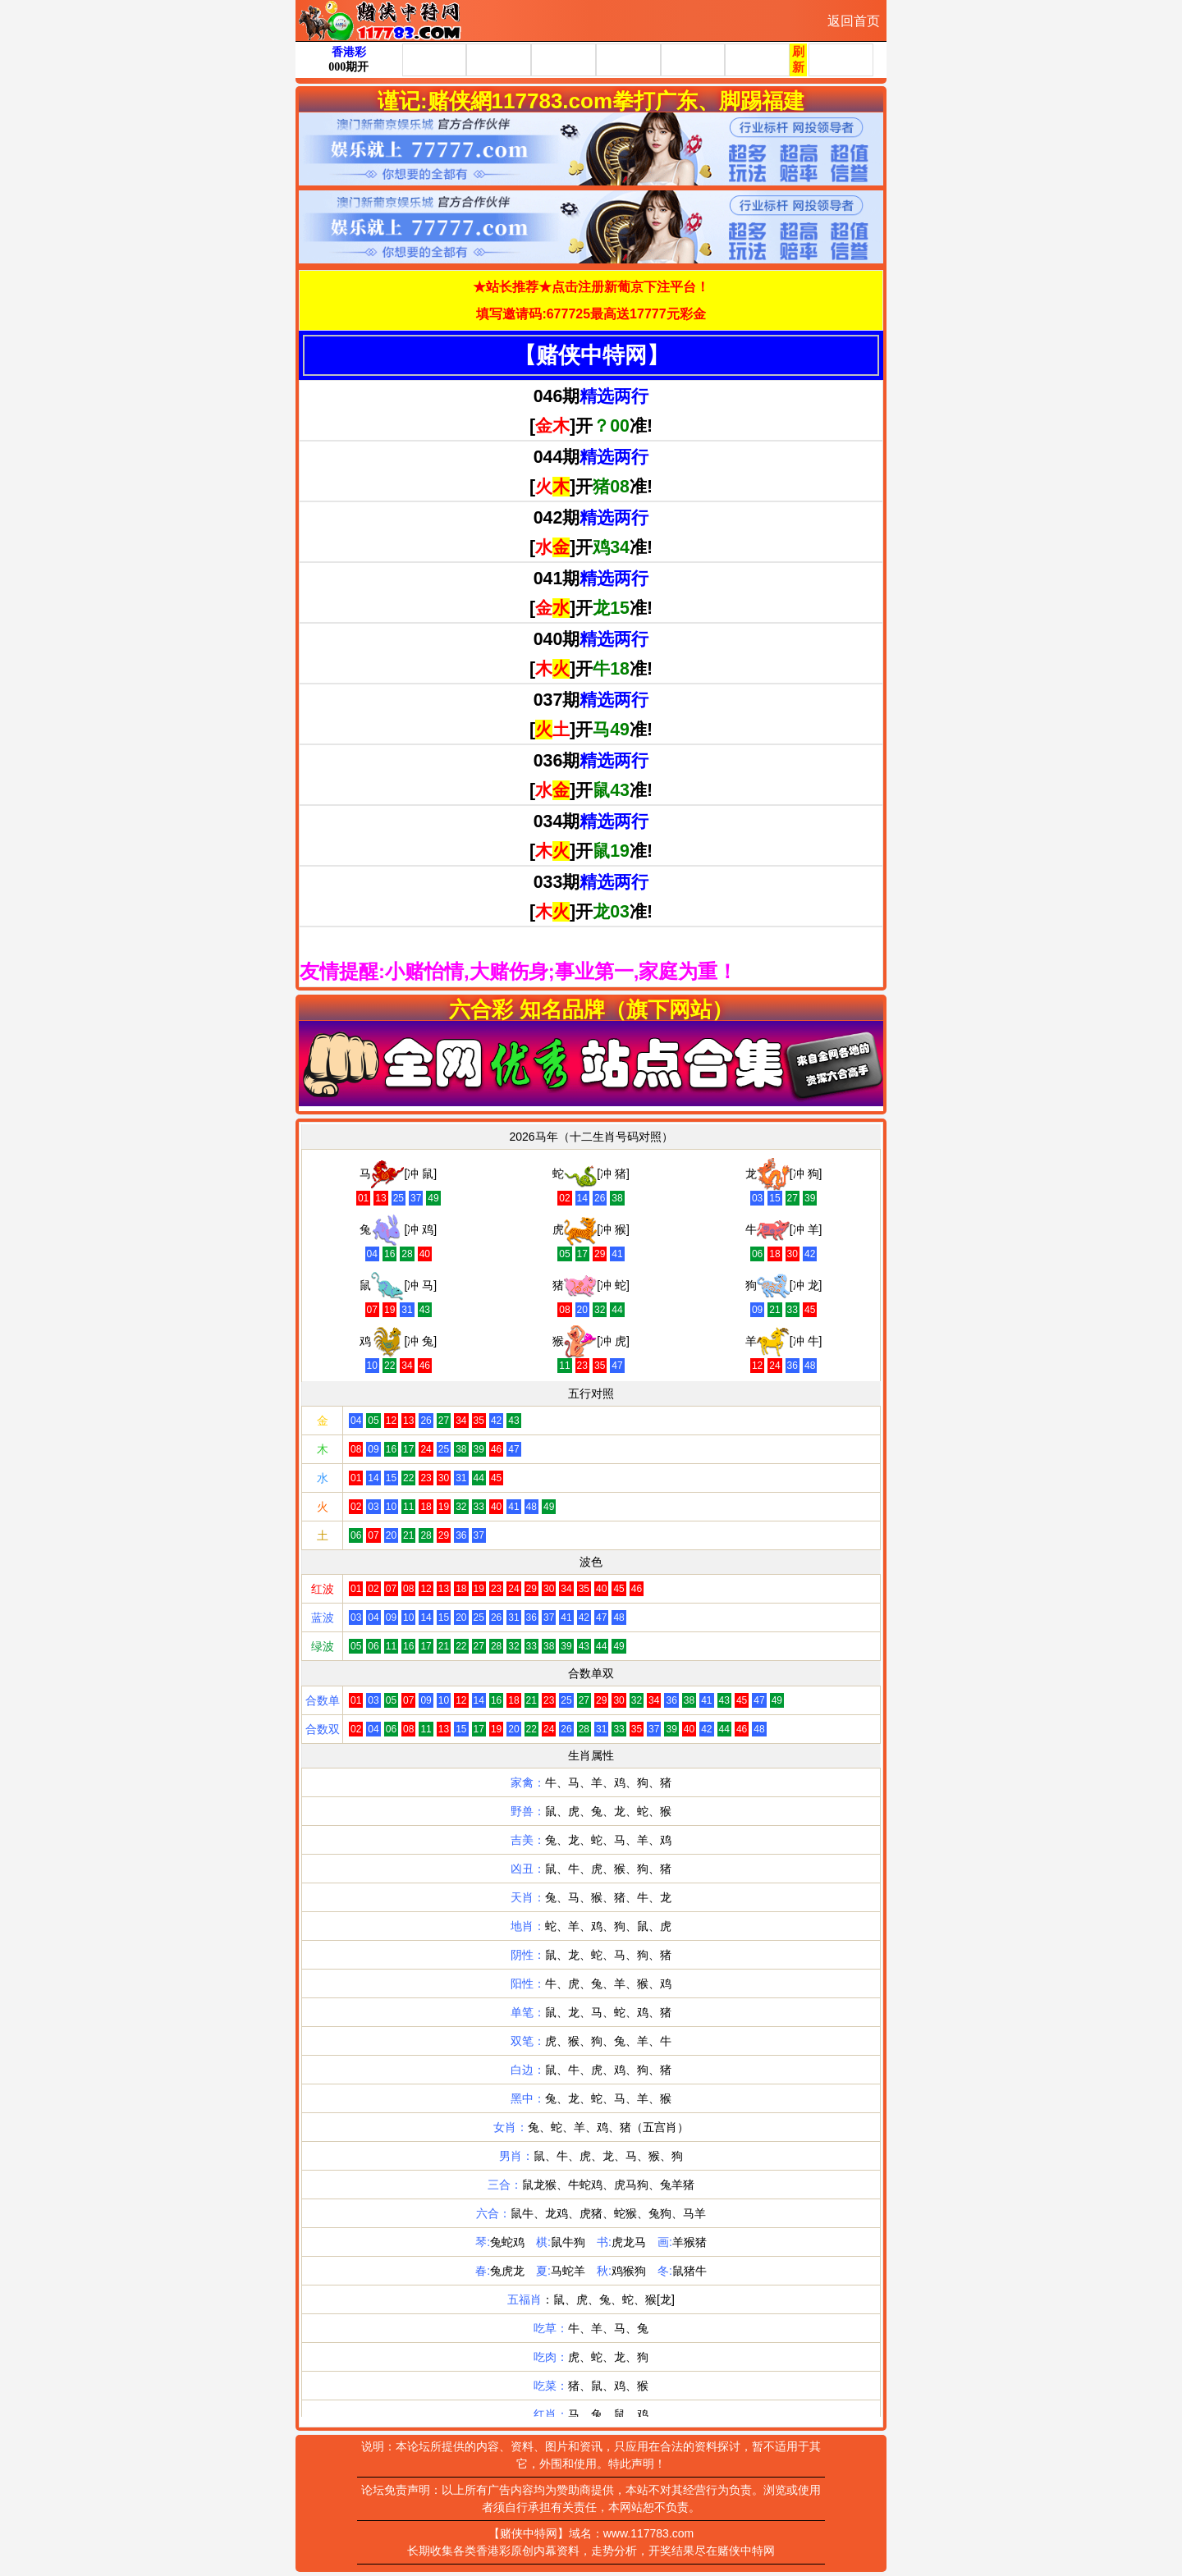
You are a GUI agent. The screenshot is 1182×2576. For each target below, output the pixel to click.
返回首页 (853, 21)
